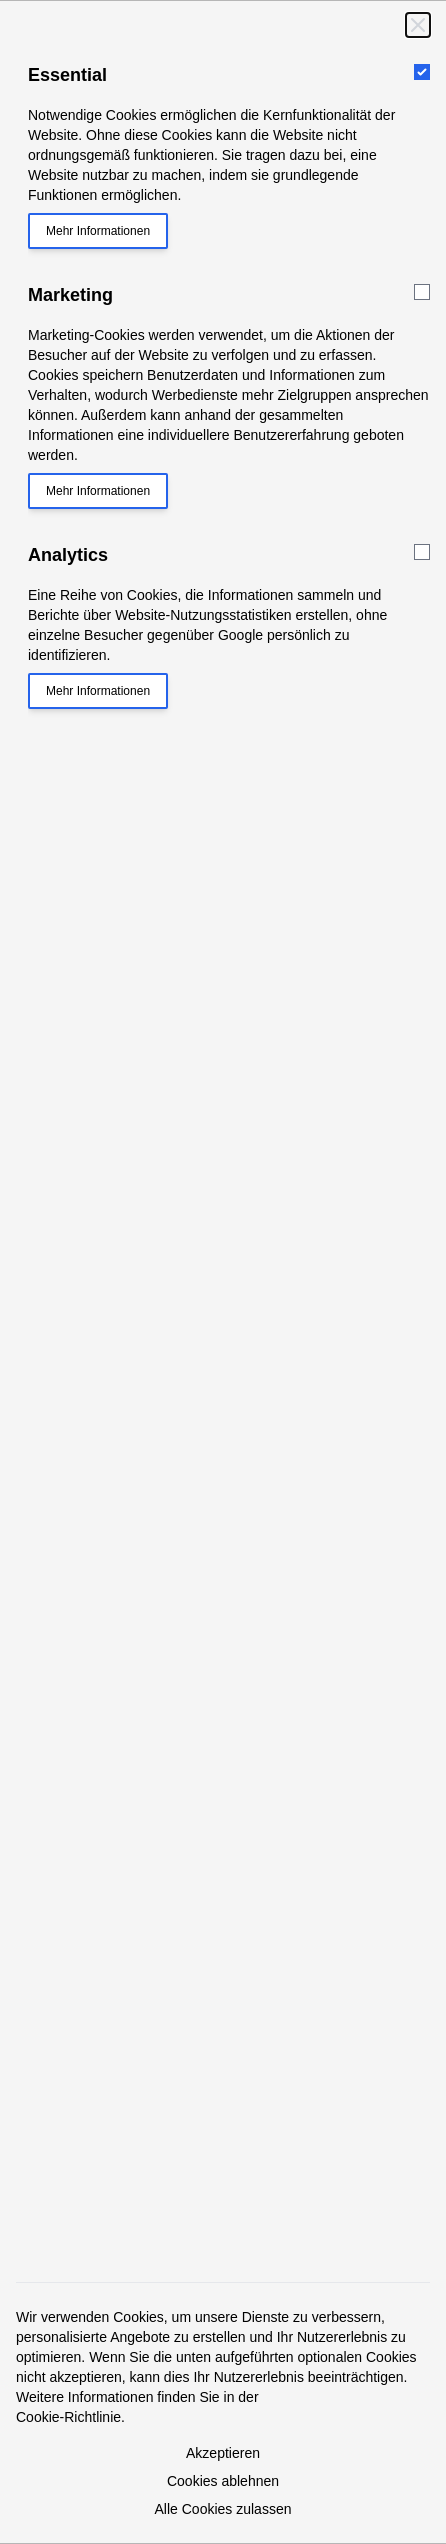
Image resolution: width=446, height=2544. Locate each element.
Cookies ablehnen (223, 2481)
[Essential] (422, 72)
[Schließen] (418, 25)
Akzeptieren (223, 2453)
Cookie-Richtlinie (68, 2417)
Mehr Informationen (98, 231)
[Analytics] (422, 552)
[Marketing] (422, 292)
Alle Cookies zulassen (223, 2509)
